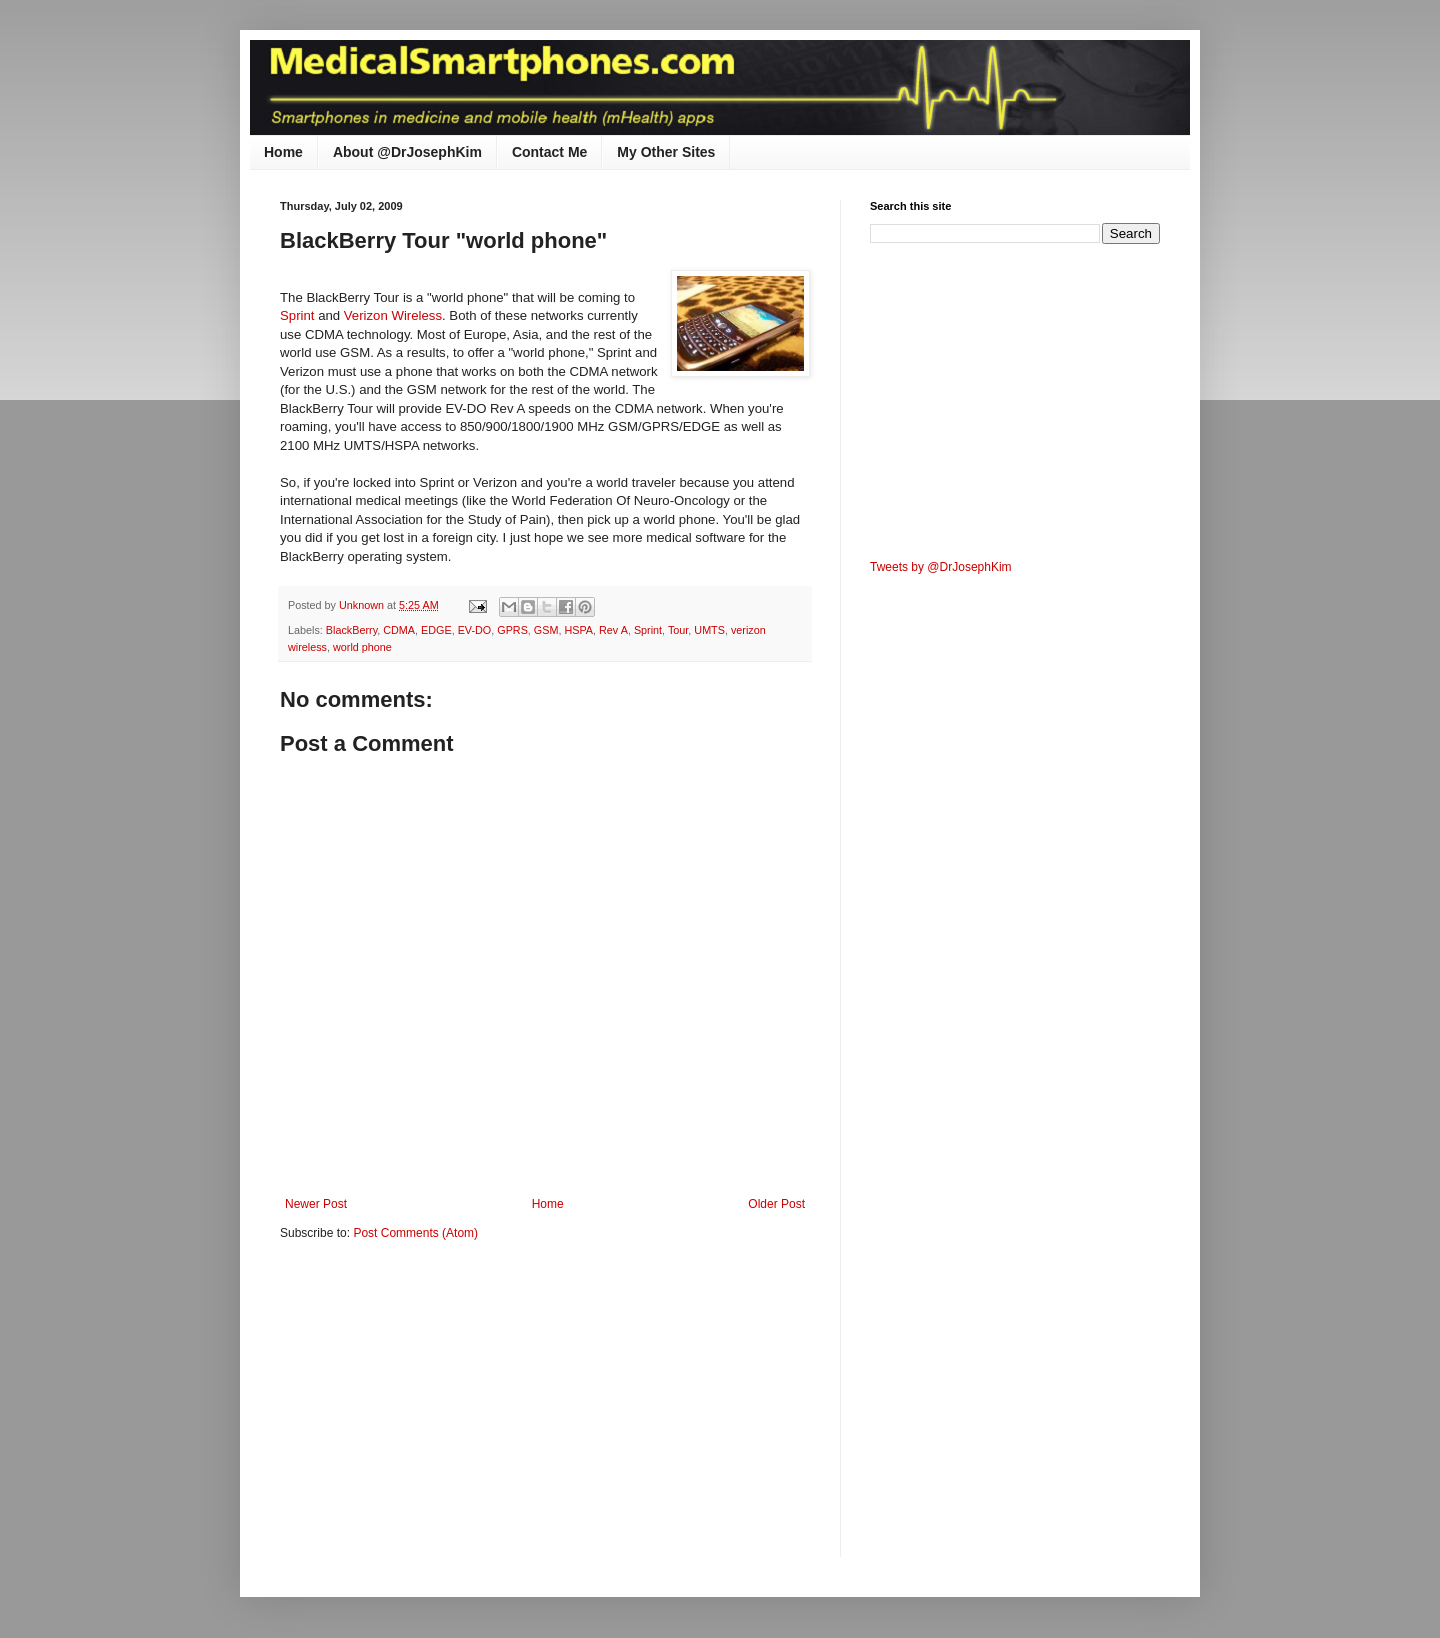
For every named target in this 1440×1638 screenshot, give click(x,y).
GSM (546, 630)
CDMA (399, 630)
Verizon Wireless (393, 315)
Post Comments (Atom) (415, 1233)
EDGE (436, 630)
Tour (678, 630)
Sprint (299, 315)
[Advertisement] (448, 1412)
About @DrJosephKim (407, 152)
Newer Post (316, 1204)
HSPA (578, 630)
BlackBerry (351, 630)
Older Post (776, 1204)
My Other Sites (666, 152)
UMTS (709, 630)
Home (283, 152)
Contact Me (549, 152)
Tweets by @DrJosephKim (941, 567)
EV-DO (475, 630)
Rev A (613, 630)
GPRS (512, 630)
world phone (362, 647)
